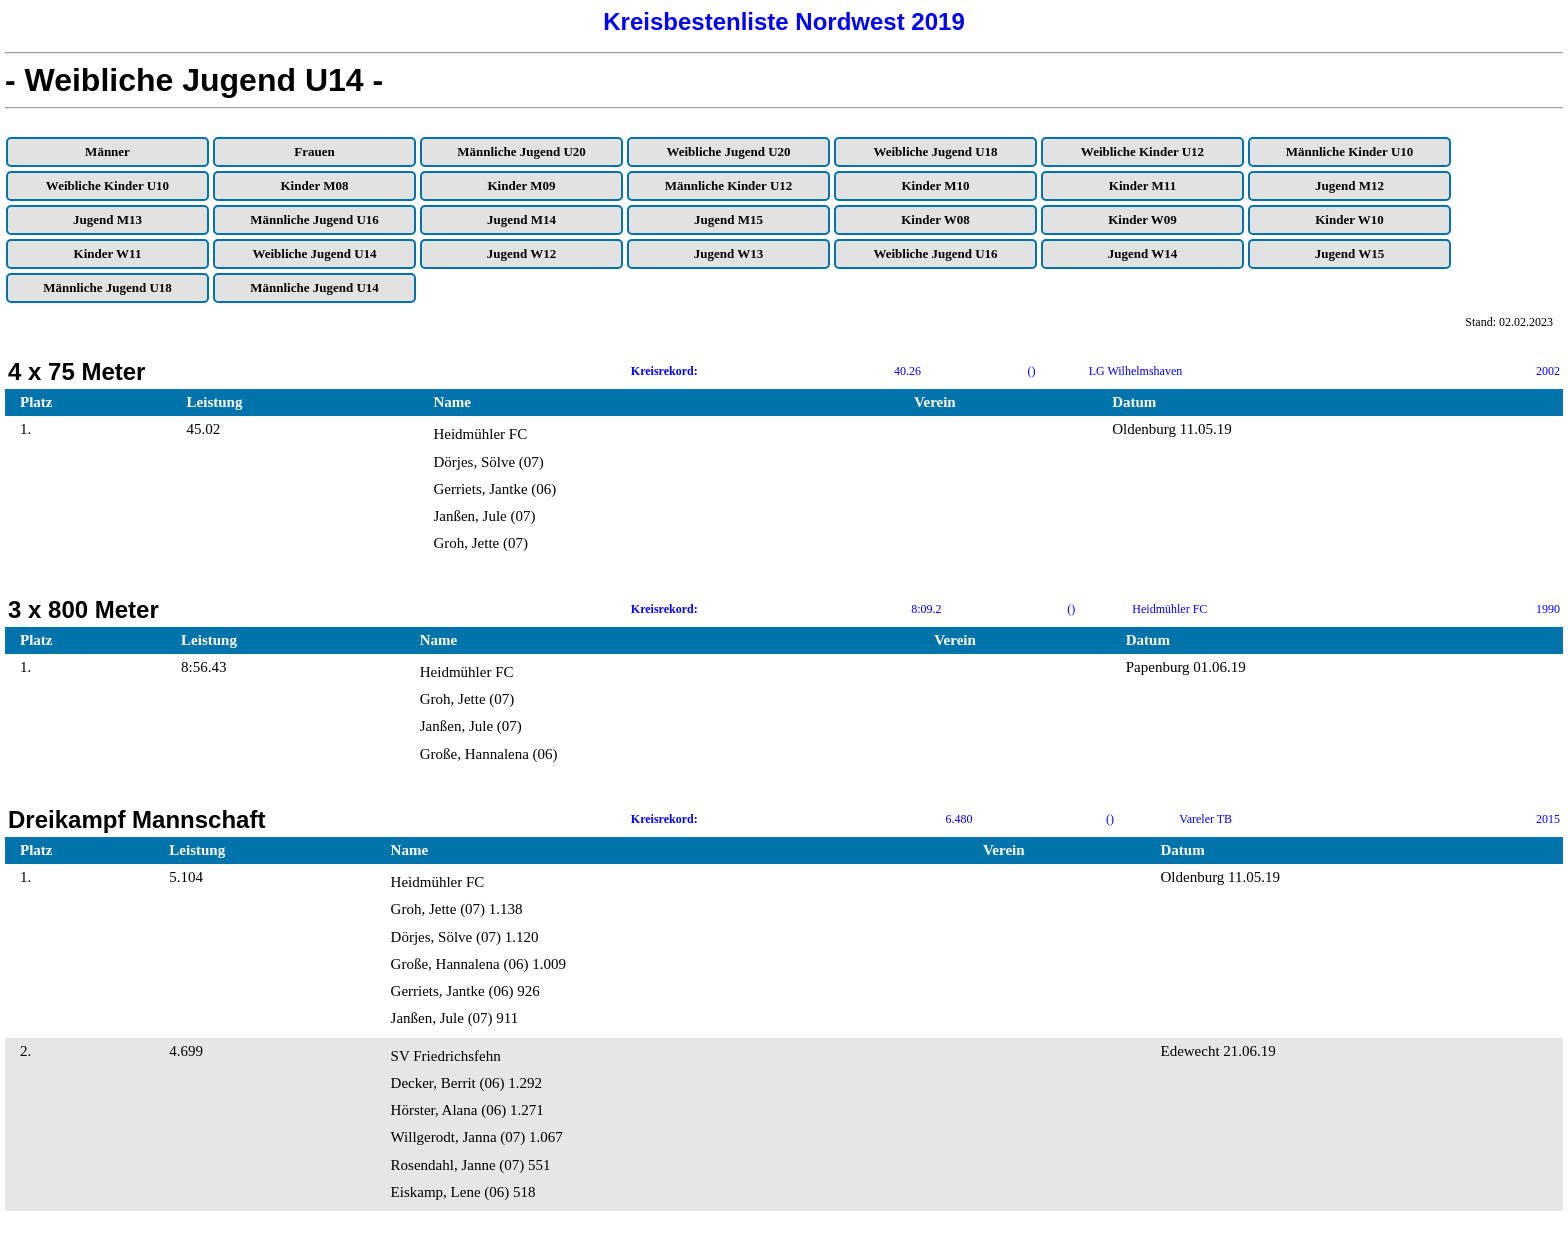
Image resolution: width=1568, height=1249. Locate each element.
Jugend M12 (1349, 185)
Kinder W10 (1349, 219)
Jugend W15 (1349, 253)
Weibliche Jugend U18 (935, 151)
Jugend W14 (1142, 253)
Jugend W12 (521, 253)
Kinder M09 (521, 185)
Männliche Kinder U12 (729, 185)
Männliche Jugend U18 (107, 287)
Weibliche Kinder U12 (1142, 151)
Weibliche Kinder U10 (107, 185)
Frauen (314, 151)
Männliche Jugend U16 (314, 219)
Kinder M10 (935, 185)
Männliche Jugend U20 (521, 151)
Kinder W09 (1142, 219)
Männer (107, 151)
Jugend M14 (521, 219)
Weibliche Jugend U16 (935, 253)
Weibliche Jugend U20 (728, 151)
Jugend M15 (728, 219)
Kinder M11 (1142, 185)
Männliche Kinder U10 (1350, 151)
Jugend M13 (107, 219)
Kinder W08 (935, 219)
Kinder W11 (108, 253)
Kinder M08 (314, 185)
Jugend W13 (728, 253)
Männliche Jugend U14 (314, 287)
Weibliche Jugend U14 (314, 253)
